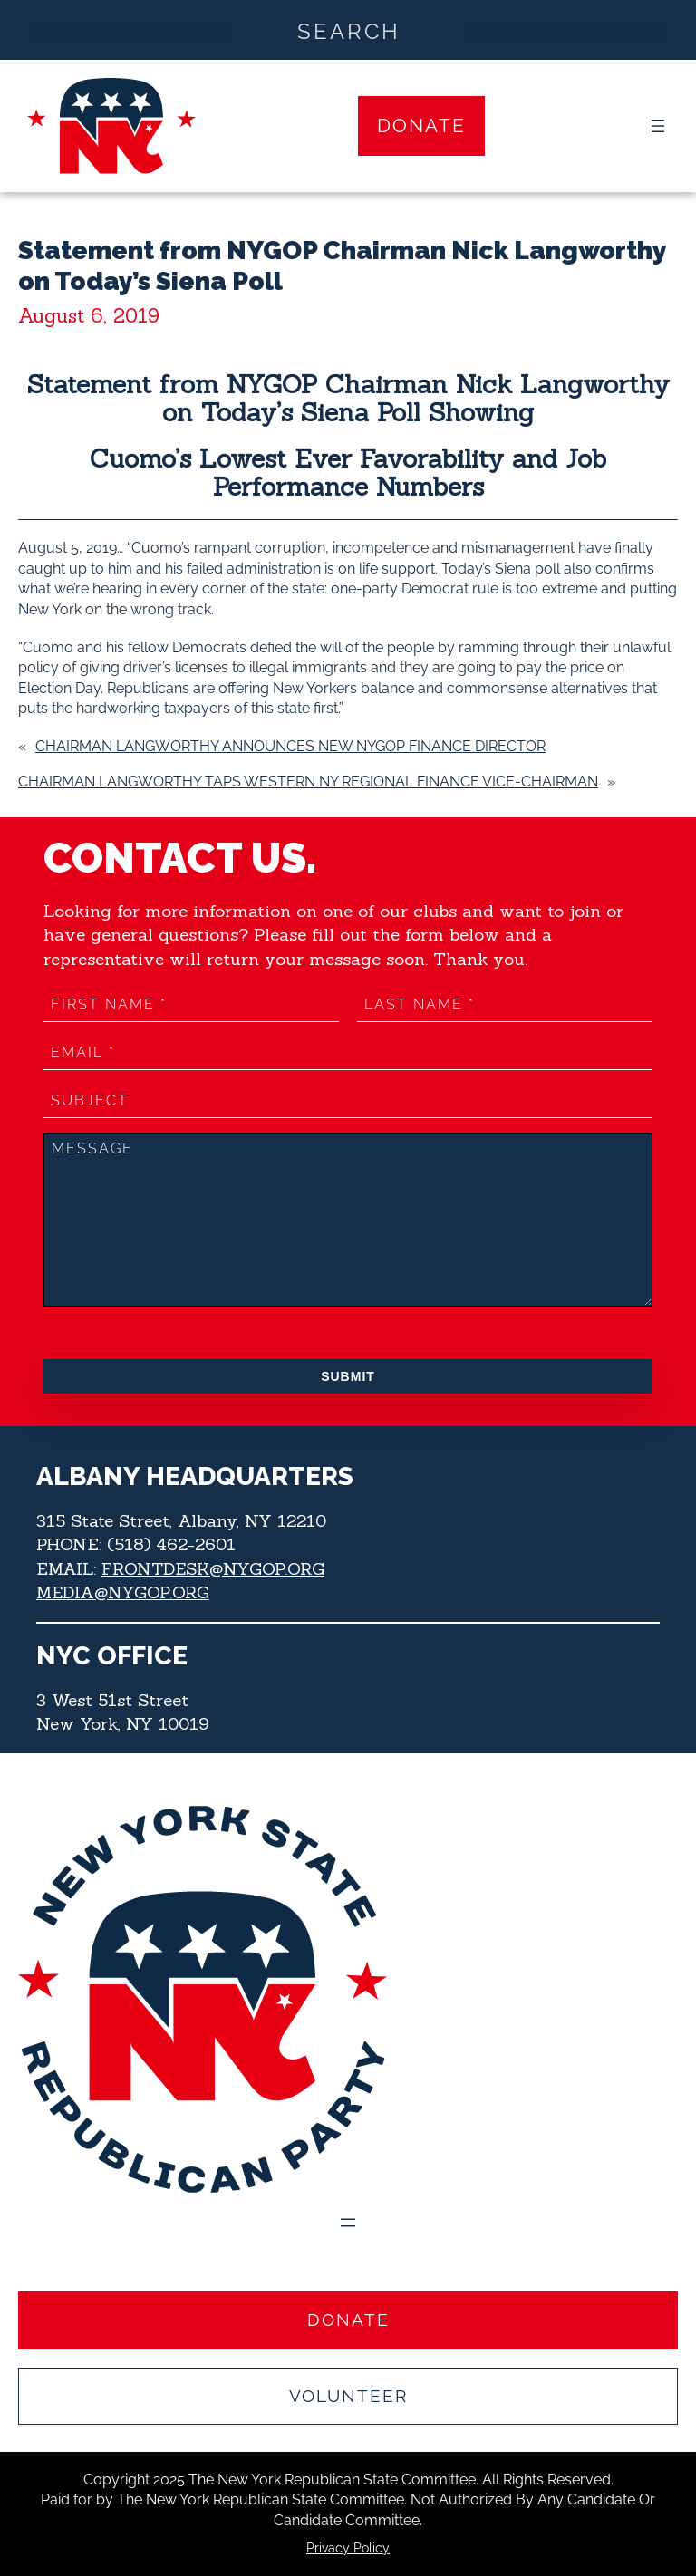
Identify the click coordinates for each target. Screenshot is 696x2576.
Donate (421, 125)
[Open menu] (658, 126)
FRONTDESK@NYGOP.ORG (214, 1568)
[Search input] (349, 30)
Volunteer (348, 2396)
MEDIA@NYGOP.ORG (123, 1592)
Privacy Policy (348, 2548)
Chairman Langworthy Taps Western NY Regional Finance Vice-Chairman (308, 781)
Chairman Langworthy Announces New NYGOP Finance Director (290, 746)
